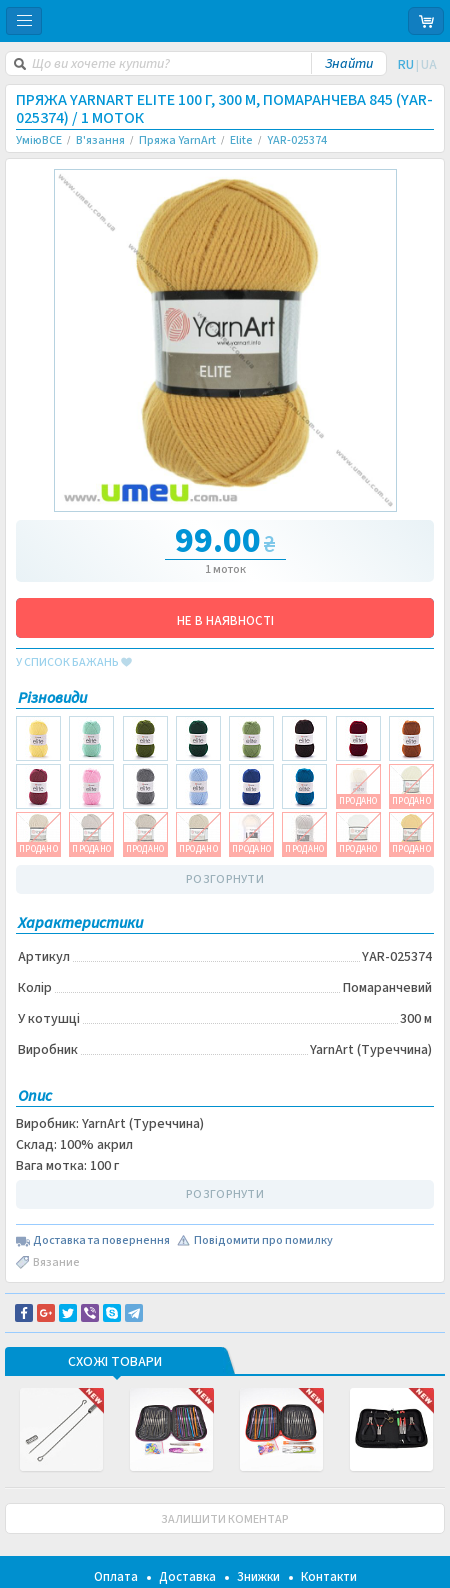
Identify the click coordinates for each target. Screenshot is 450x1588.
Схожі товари (115, 1363)
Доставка (187, 1577)
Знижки (258, 1577)
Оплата (116, 1577)
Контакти (329, 1577)
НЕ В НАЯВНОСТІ (225, 621)
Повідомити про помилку (263, 1241)
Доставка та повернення (101, 1241)
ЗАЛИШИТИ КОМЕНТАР (225, 1519)
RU (406, 65)
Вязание (56, 1262)
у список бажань (74, 663)
